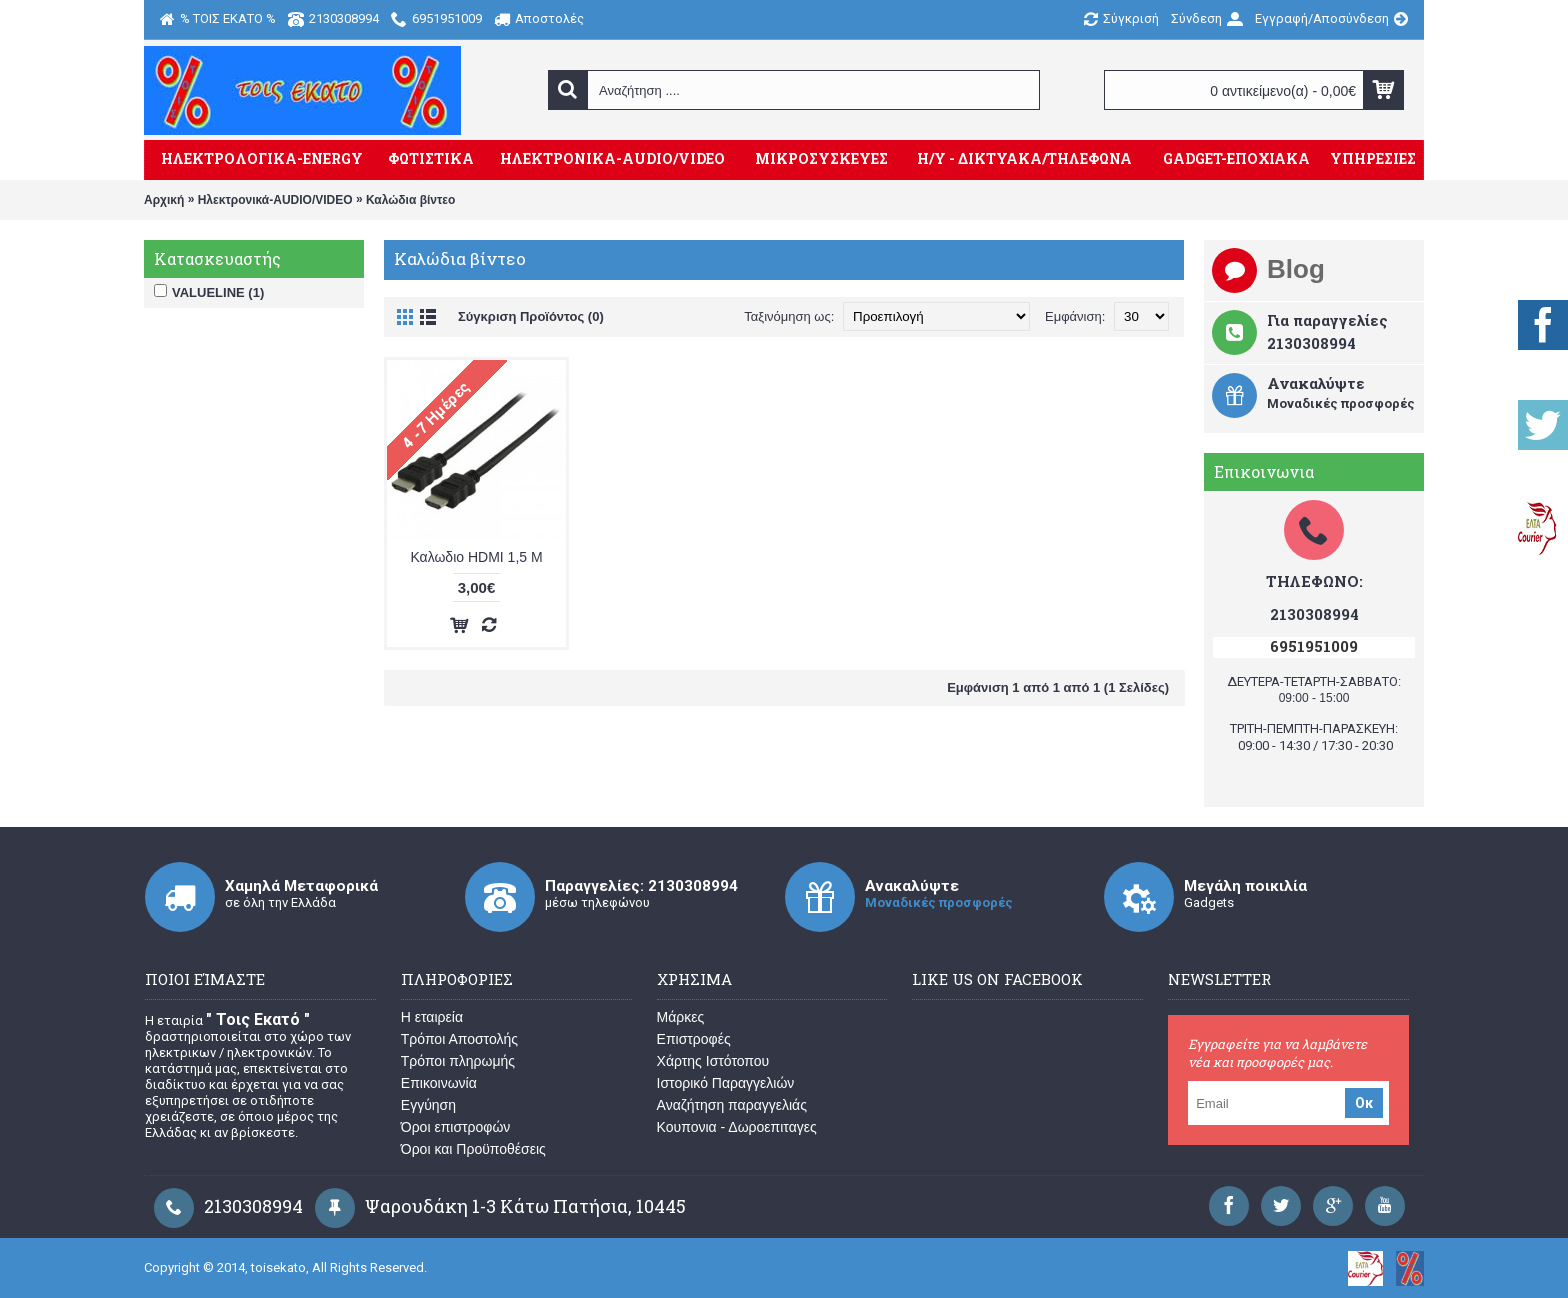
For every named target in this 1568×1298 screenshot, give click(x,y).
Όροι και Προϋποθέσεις (473, 1149)
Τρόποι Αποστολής (459, 1039)
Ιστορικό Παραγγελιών (726, 1083)
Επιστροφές (694, 1039)
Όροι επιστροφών (456, 1127)
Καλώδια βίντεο (410, 200)
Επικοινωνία (439, 1083)
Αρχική (164, 200)
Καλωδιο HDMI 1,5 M (476, 557)
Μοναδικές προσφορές (939, 902)
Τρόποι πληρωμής (458, 1061)
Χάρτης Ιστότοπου (713, 1061)
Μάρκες (681, 1017)
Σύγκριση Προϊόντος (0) (531, 316)
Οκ (1364, 1103)
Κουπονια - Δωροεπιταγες (737, 1127)
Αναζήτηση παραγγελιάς (732, 1105)
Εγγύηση (428, 1105)
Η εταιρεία (432, 1017)
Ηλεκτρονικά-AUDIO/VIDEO (275, 200)
